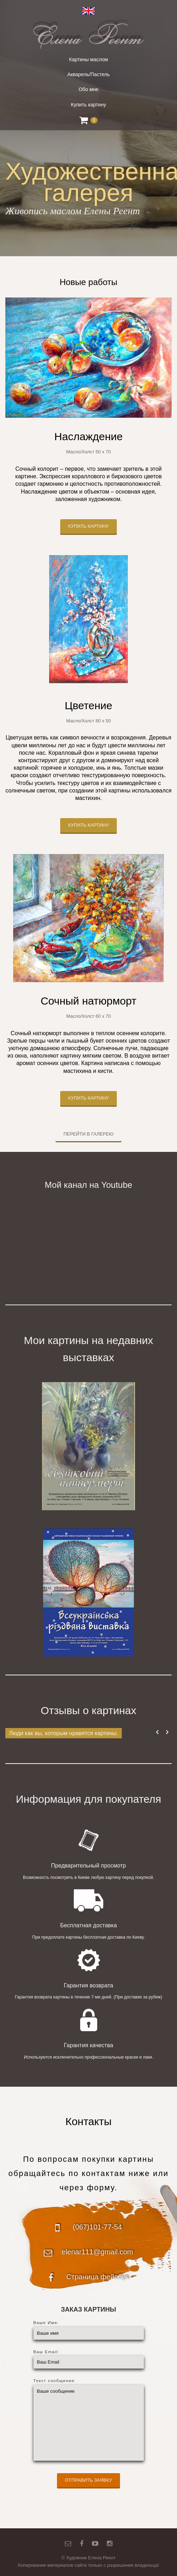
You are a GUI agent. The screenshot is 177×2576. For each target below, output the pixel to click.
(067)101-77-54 (97, 2227)
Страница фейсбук (97, 2277)
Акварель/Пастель (88, 74)
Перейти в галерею (88, 1134)
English (88, 11)
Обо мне (89, 89)
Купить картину (88, 104)
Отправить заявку (88, 2480)
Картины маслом (88, 59)
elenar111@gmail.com (97, 2252)
